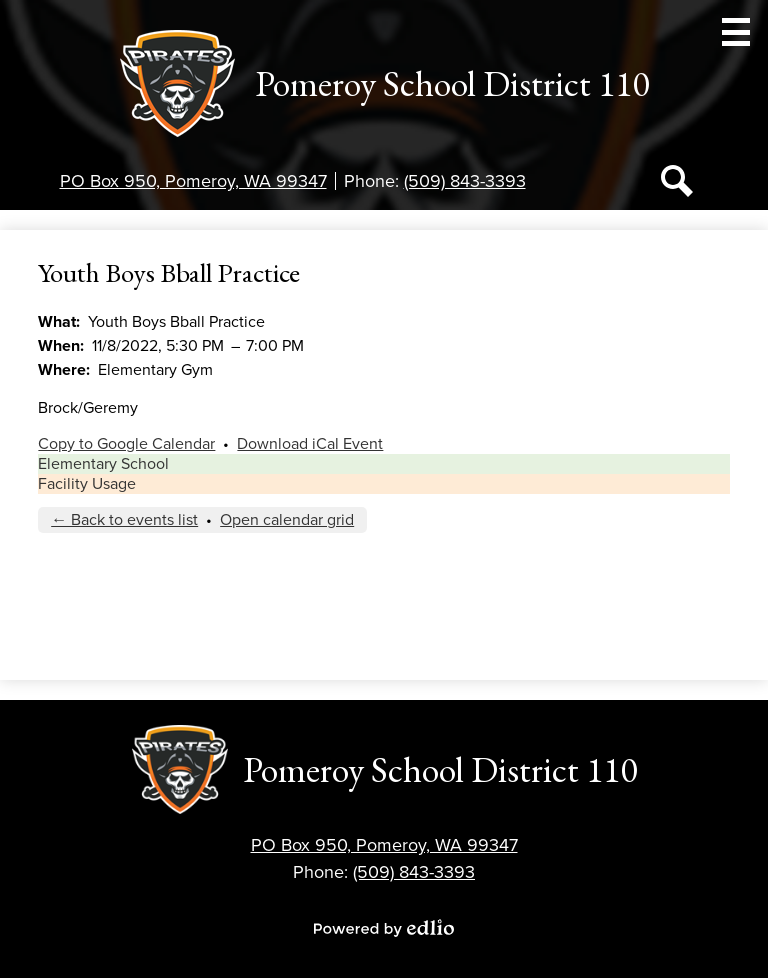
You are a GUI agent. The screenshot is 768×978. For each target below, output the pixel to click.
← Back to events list (124, 520)
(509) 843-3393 (465, 181)
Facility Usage (87, 484)
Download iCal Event (310, 444)
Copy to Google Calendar (126, 444)
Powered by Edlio (384, 928)
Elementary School (103, 464)
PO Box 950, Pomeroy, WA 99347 (193, 181)
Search (677, 185)
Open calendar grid (287, 520)
